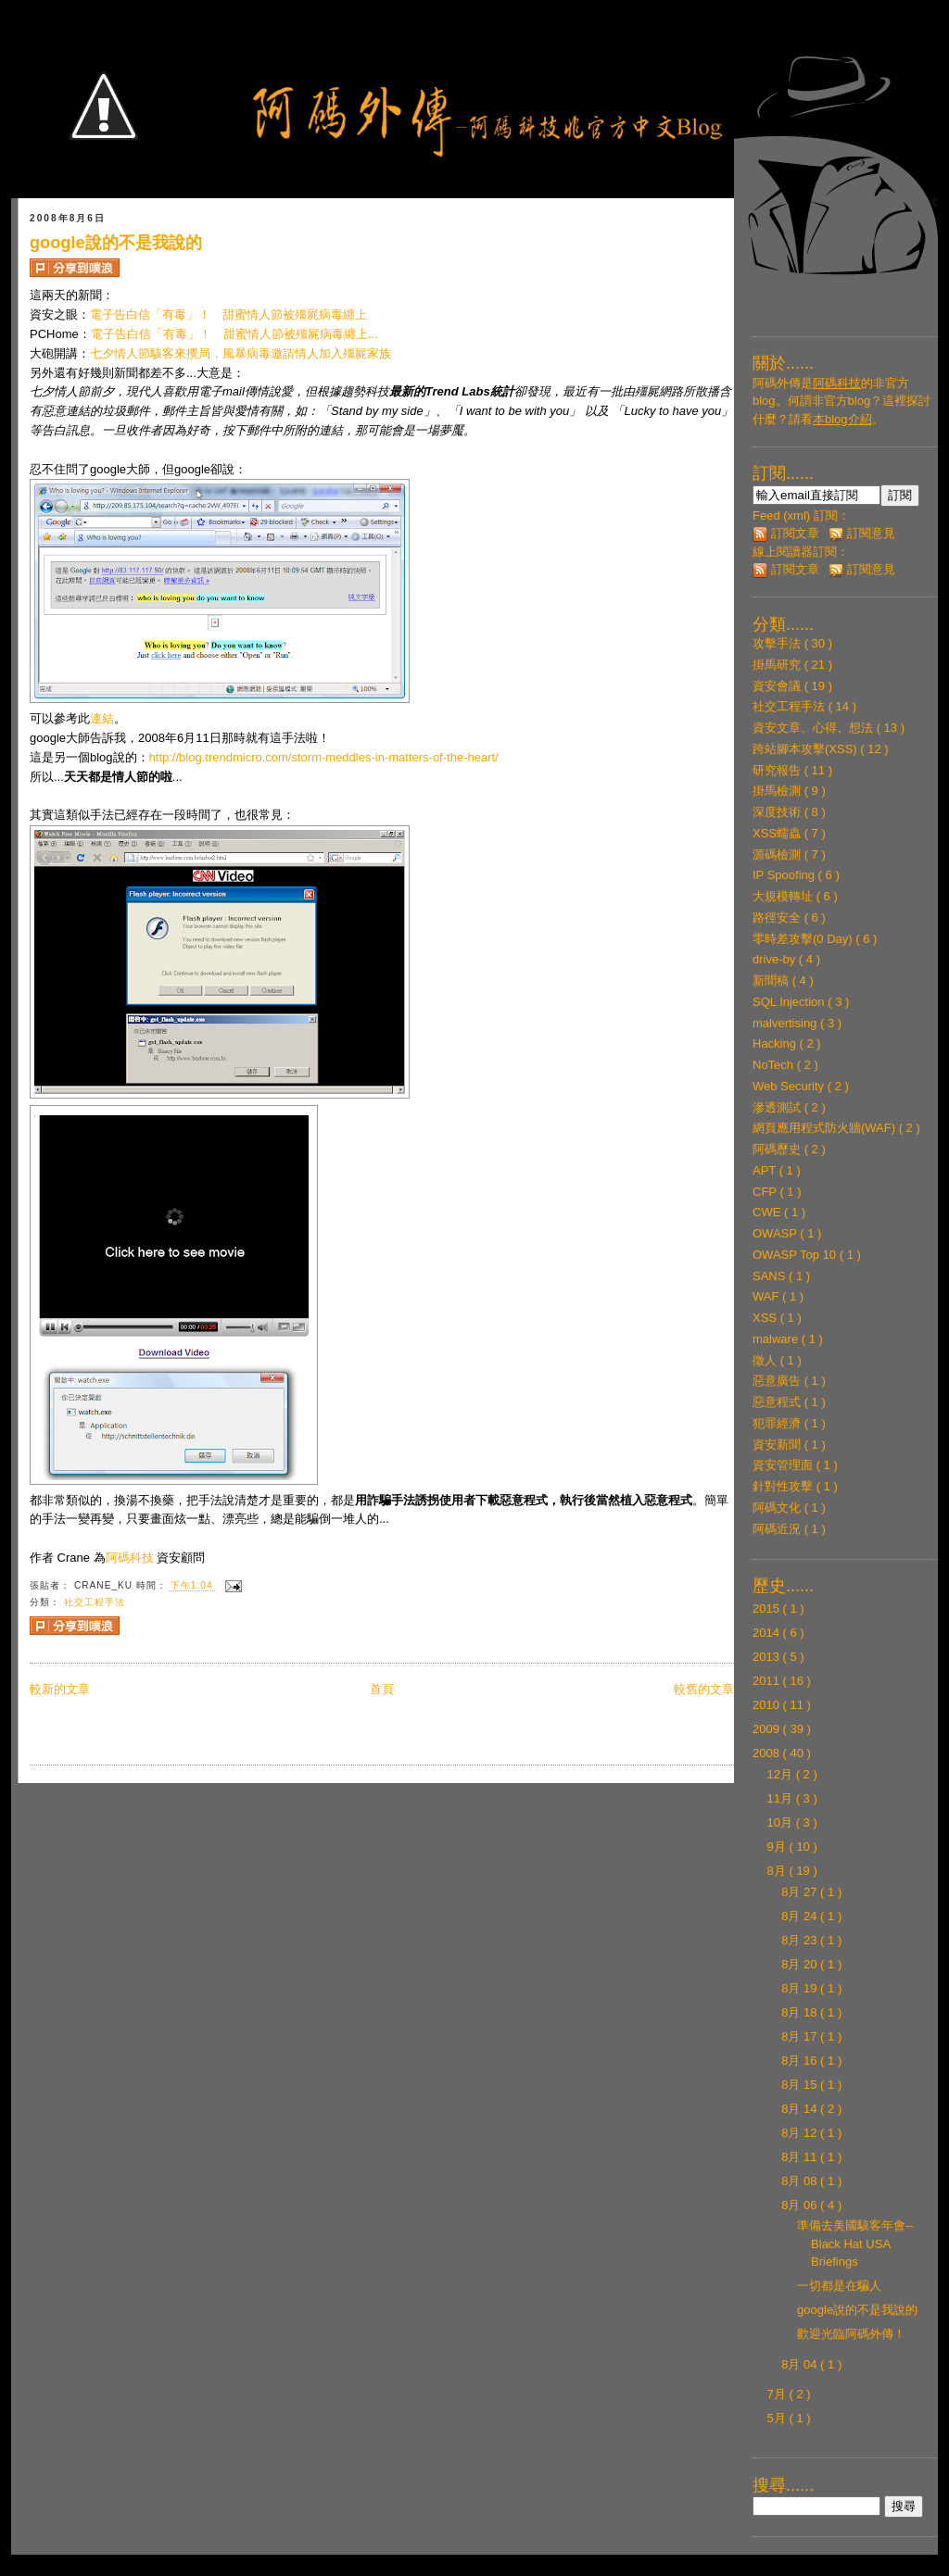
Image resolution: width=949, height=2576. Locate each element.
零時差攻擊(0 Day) (804, 939)
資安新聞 (778, 1444)
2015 (768, 1608)
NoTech (775, 1065)
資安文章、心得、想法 (815, 728)
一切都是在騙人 (839, 2286)
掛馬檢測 (778, 791)
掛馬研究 (778, 665)
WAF (767, 1296)
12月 (781, 1774)
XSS (766, 1318)
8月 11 (800, 2157)
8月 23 (800, 1940)
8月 (778, 1871)
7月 (778, 2394)
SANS (771, 1276)
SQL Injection (790, 1002)
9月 (778, 1846)
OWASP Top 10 (796, 1255)
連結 (102, 718)
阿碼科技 (130, 1557)
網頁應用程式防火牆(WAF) (826, 1128)
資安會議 (778, 686)
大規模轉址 (784, 896)
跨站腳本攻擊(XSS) (806, 749)
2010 (768, 1705)
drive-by (776, 959)
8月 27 (800, 1892)
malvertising (786, 1023)
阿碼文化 (778, 1507)
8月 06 (800, 2205)
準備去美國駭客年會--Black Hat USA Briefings (855, 2243)
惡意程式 (778, 1402)
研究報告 (778, 770)
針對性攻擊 (784, 1486)
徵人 (766, 1360)
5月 (778, 2418)
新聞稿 (772, 980)
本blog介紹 (842, 419)
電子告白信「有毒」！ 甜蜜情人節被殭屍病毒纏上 (228, 314)
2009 (768, 1729)
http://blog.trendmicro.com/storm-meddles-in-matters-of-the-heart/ (324, 757)
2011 (768, 1681)
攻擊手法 (778, 643)
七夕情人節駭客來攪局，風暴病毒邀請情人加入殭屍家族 (240, 353)
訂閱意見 (862, 533)
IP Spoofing (785, 875)
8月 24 (800, 1916)
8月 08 (800, 2181)
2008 (768, 1753)
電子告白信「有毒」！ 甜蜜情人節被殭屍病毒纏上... (234, 334)
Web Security (790, 1086)
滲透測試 (778, 1107)
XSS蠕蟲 (778, 833)
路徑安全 (778, 917)
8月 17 (800, 2036)
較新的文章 (60, 1689)
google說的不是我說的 (116, 242)
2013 (768, 1657)
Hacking (776, 1043)
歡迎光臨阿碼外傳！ (851, 2334)
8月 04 (800, 2364)
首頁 (382, 1689)
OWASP (776, 1233)
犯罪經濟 (778, 1423)
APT (766, 1170)
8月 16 (800, 2060)
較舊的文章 (704, 1689)
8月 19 (800, 1988)
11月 (781, 1798)
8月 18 (800, 2012)
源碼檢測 (778, 854)
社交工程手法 (94, 1602)
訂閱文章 (786, 533)
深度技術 (778, 812)
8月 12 (800, 2133)
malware (777, 1339)
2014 (768, 1633)
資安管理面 (784, 1465)
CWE (768, 1212)
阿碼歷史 (778, 1149)
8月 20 (800, 1964)
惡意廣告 (778, 1381)
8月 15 (800, 2085)
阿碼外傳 (777, 383)
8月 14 (800, 2109)
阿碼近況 (778, 1529)
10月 (781, 1822)
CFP (766, 1192)
